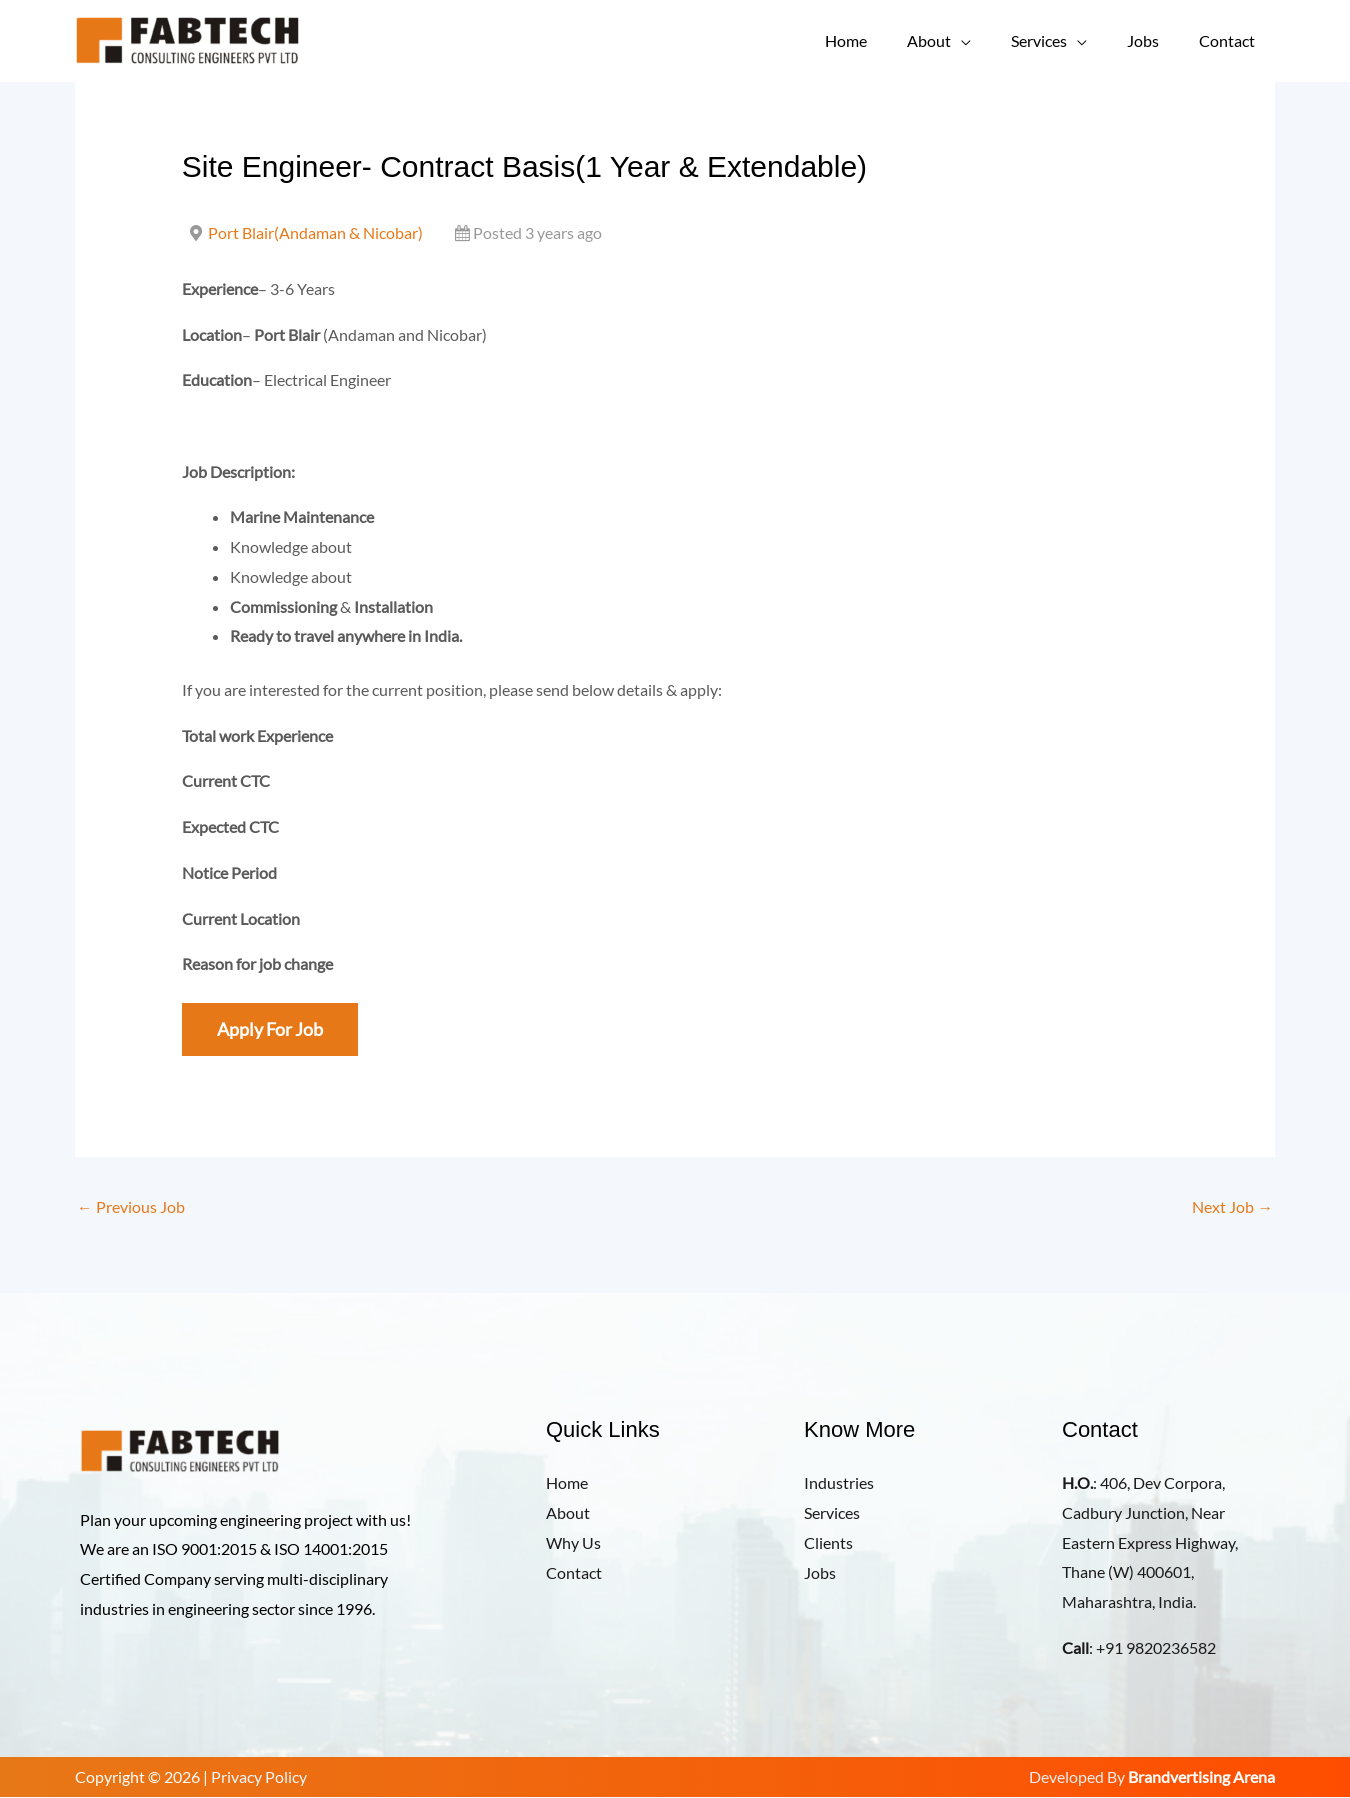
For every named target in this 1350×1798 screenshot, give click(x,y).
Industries (839, 1483)
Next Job (1232, 1207)
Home (882, 40)
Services (1059, 40)
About (957, 40)
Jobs (1155, 40)
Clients (828, 1542)
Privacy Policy (259, 1777)
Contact (1231, 40)
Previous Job (131, 1207)
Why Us (573, 1542)
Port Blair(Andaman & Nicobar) (315, 232)
